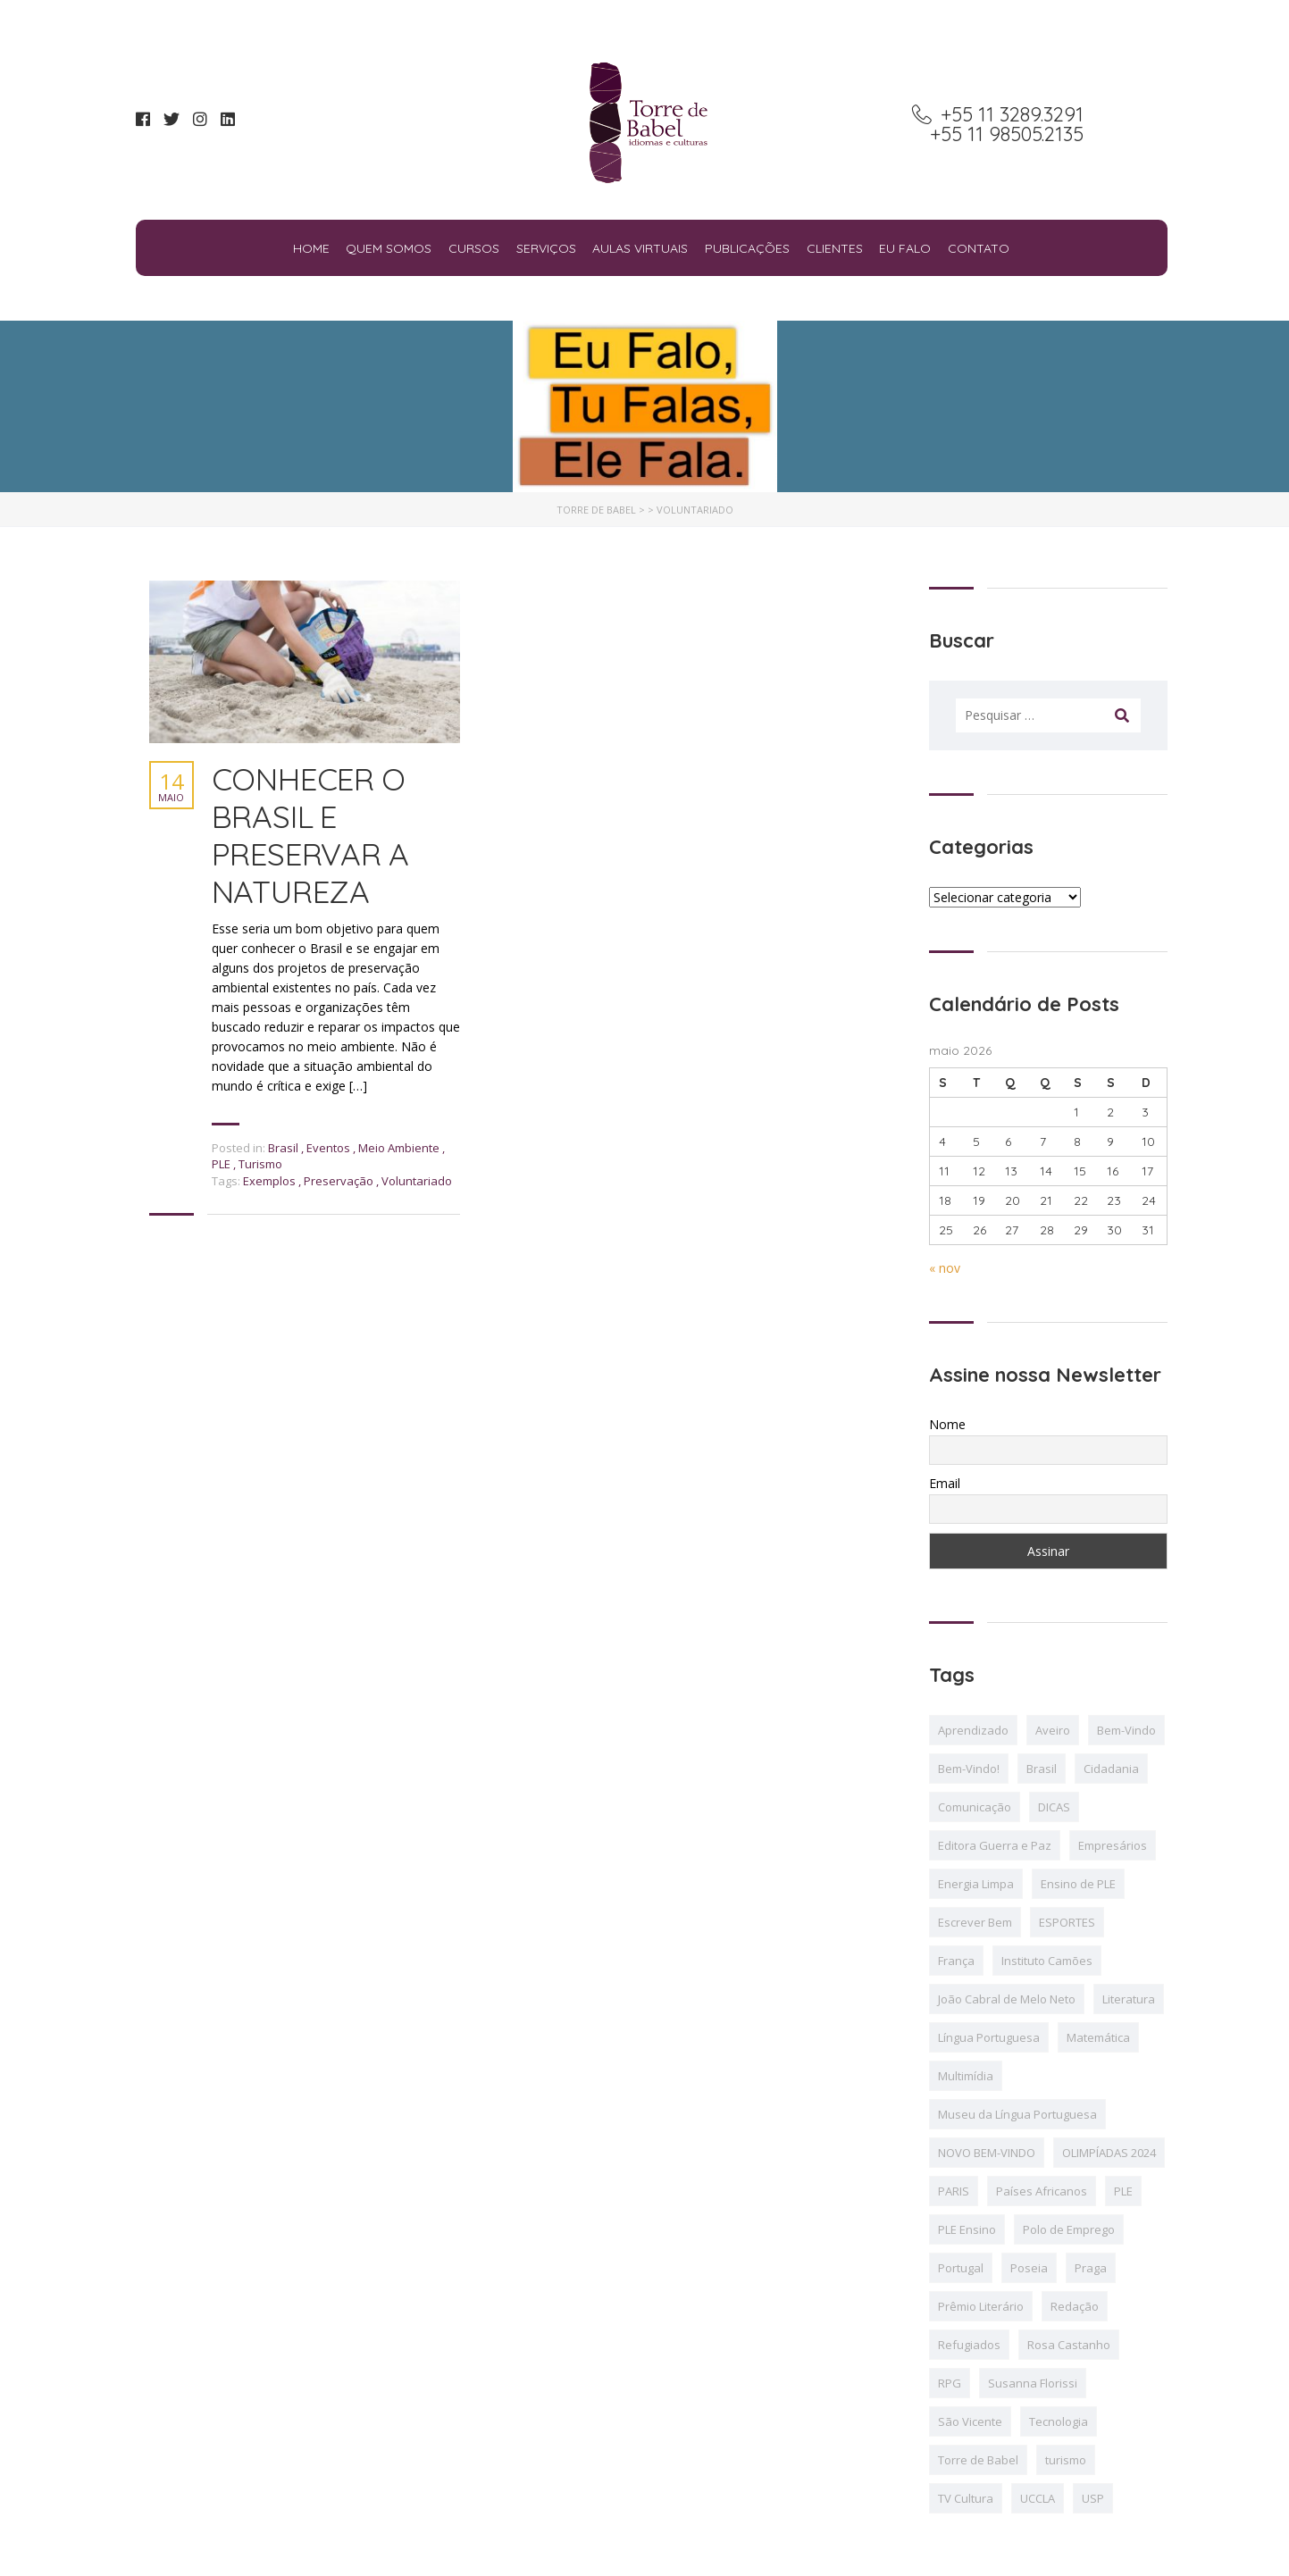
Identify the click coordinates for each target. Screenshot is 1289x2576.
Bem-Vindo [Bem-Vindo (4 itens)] (1126, 1730)
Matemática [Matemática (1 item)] (1098, 2037)
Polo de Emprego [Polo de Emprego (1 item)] (1069, 2229)
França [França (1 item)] (956, 1961)
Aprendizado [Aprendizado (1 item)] (973, 1730)
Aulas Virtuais (640, 248)
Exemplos (270, 1181)
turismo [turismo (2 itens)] (1065, 2460)
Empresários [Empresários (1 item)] (1112, 1845)
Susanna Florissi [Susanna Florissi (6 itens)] (1032, 2383)
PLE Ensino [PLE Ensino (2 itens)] (967, 2229)
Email (944, 1483)
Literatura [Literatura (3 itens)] (1128, 1999)
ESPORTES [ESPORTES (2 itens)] (1067, 1922)
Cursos (473, 248)
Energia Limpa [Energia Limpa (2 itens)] (976, 1884)
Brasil (283, 1148)
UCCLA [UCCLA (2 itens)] (1037, 2498)
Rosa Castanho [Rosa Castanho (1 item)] (1068, 2345)
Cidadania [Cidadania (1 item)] (1111, 1769)
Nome (947, 1424)
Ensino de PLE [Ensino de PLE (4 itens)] (1078, 1884)
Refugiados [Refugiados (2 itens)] (969, 2345)
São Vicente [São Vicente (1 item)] (970, 2421)
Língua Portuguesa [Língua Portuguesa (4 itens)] (989, 2037)
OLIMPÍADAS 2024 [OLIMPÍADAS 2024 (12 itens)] (1109, 2153)
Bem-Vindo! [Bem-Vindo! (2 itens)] (969, 1769)
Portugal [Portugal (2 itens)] (960, 2268)
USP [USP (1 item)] (1093, 2498)
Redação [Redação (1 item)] (1074, 2306)
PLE (221, 1164)
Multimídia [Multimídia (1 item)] (965, 2076)
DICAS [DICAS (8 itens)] (1054, 1807)
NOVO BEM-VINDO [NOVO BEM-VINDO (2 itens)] (986, 2153)
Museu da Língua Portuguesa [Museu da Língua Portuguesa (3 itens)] (1017, 2114)
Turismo (260, 1164)
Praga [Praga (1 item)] (1091, 2268)
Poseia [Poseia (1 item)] (1029, 2268)
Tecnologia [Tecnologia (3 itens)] (1058, 2421)
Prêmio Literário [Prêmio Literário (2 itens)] (981, 2306)
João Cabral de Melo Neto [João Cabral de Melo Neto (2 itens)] (1007, 1999)
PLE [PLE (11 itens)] (1123, 2191)
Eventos (328, 1148)
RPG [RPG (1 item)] (949, 2383)
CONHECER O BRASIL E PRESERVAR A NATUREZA (310, 835)
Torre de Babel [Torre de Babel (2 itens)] (978, 2460)
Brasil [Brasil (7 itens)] (1041, 1769)
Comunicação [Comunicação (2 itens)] (974, 1807)
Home (311, 248)
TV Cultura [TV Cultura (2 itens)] (965, 2498)
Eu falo (905, 248)
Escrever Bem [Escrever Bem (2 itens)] (975, 1922)
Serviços (546, 248)
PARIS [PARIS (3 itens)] (953, 2191)
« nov (944, 1267)
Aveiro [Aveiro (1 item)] (1052, 1730)
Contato (978, 248)
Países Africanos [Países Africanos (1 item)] (1041, 2191)
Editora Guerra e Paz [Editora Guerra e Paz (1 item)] (994, 1845)
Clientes (835, 248)
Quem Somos (388, 248)
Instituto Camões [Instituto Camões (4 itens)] (1046, 1961)
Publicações (747, 248)
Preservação (340, 1181)
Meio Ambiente (398, 1148)
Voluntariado (416, 1181)
